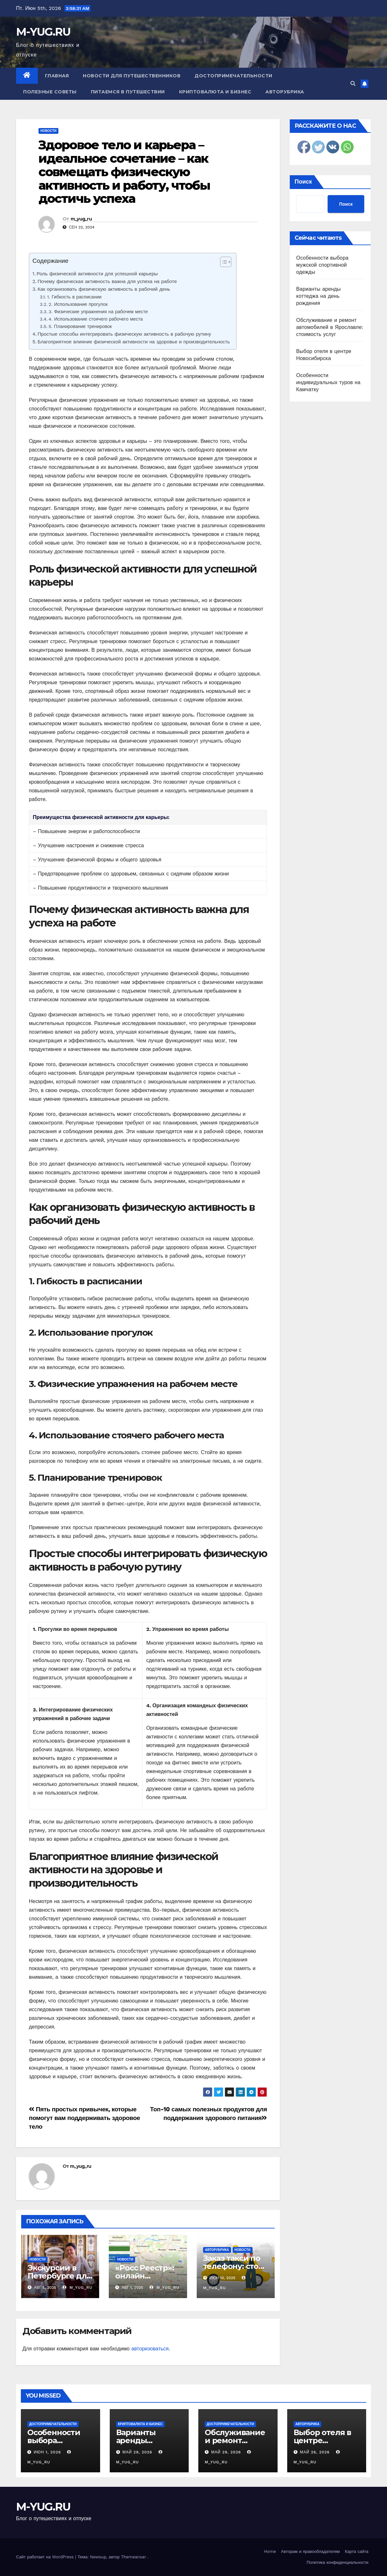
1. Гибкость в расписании (74, 297)
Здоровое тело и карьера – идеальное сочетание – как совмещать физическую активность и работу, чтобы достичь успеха (124, 171)
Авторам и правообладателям (310, 2551)
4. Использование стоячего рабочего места (95, 319)
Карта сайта (356, 2551)
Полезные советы (50, 92)
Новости (48, 131)
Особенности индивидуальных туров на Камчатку (328, 382)
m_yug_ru (81, 219)
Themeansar (133, 2556)
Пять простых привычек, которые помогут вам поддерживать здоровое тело (84, 2118)
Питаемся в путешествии (128, 92)
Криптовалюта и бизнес (215, 92)
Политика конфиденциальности (337, 2562)
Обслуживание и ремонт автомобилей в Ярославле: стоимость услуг (329, 327)
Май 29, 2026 (137, 2452)
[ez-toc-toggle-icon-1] (222, 263)
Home (270, 2551)
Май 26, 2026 (315, 2452)
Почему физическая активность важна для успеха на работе (107, 281)
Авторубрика (284, 92)
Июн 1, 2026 (47, 2452)
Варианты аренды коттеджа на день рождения (318, 296)
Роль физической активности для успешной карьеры (97, 274)
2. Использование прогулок (78, 304)
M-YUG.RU (43, 32)
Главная (57, 76)
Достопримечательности (233, 76)
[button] (353, 84)
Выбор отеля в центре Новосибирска (322, 2440)
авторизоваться (149, 2349)
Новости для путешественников (131, 76)
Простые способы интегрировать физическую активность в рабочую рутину (124, 334)
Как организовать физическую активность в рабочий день (104, 289)
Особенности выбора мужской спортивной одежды (322, 265)
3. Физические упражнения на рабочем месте (98, 311)
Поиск (303, 181)
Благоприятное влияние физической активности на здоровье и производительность (134, 342)
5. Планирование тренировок (80, 326)
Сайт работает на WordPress (45, 2556)
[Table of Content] (225, 262)
